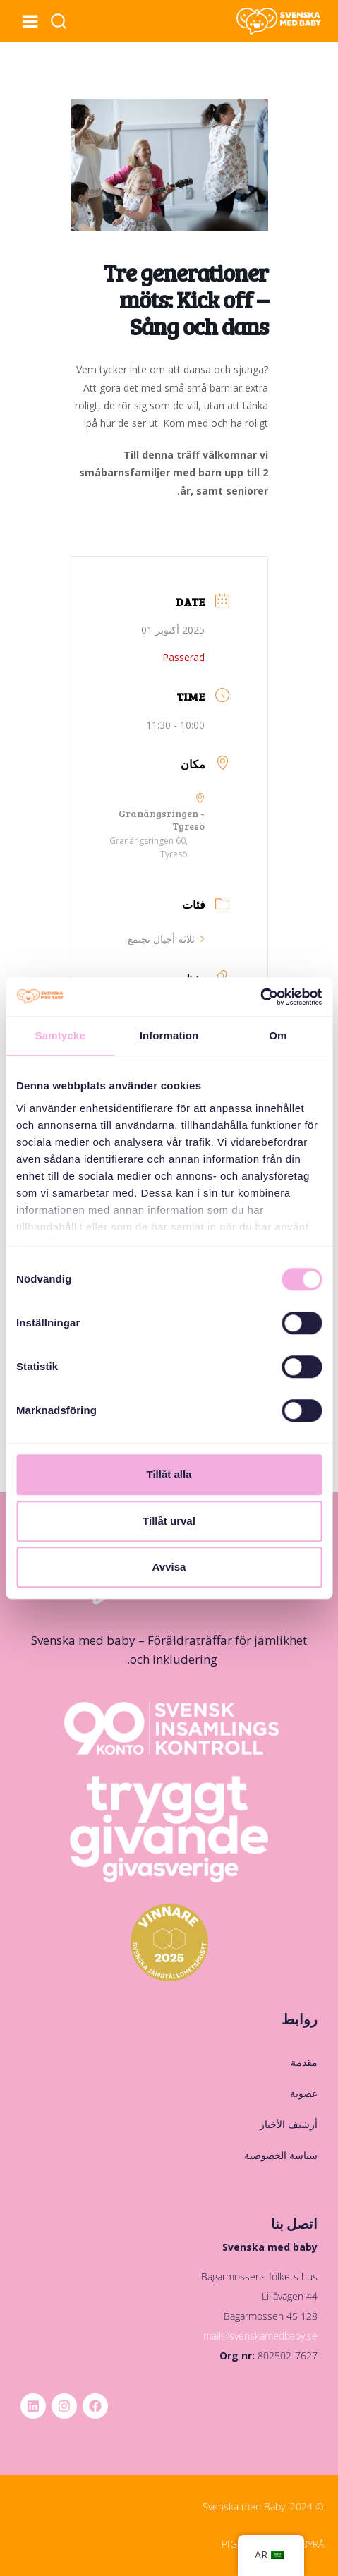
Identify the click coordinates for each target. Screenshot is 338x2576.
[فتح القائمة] (29, 21)
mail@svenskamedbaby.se (260, 2335)
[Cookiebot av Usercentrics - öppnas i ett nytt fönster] (260, 997)
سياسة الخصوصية (281, 2155)
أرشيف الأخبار (289, 2124)
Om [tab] (277, 1035)
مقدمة (304, 2062)
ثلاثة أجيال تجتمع (162, 938)
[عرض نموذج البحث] (58, 22)
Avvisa (169, 1567)
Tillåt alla (169, 1474)
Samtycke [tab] (60, 1035)
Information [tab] (169, 1035)
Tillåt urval (169, 1521)
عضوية (304, 2093)
